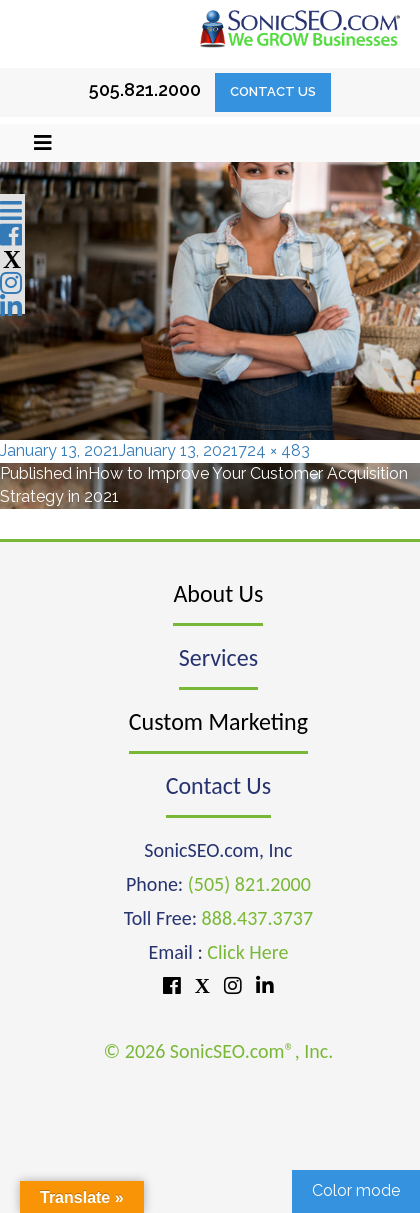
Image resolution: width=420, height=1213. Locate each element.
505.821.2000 (145, 89)
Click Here (247, 952)
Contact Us (273, 91)
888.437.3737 (257, 918)
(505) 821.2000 (249, 884)
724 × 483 (274, 450)
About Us (218, 593)
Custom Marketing (218, 721)
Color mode (356, 1190)
